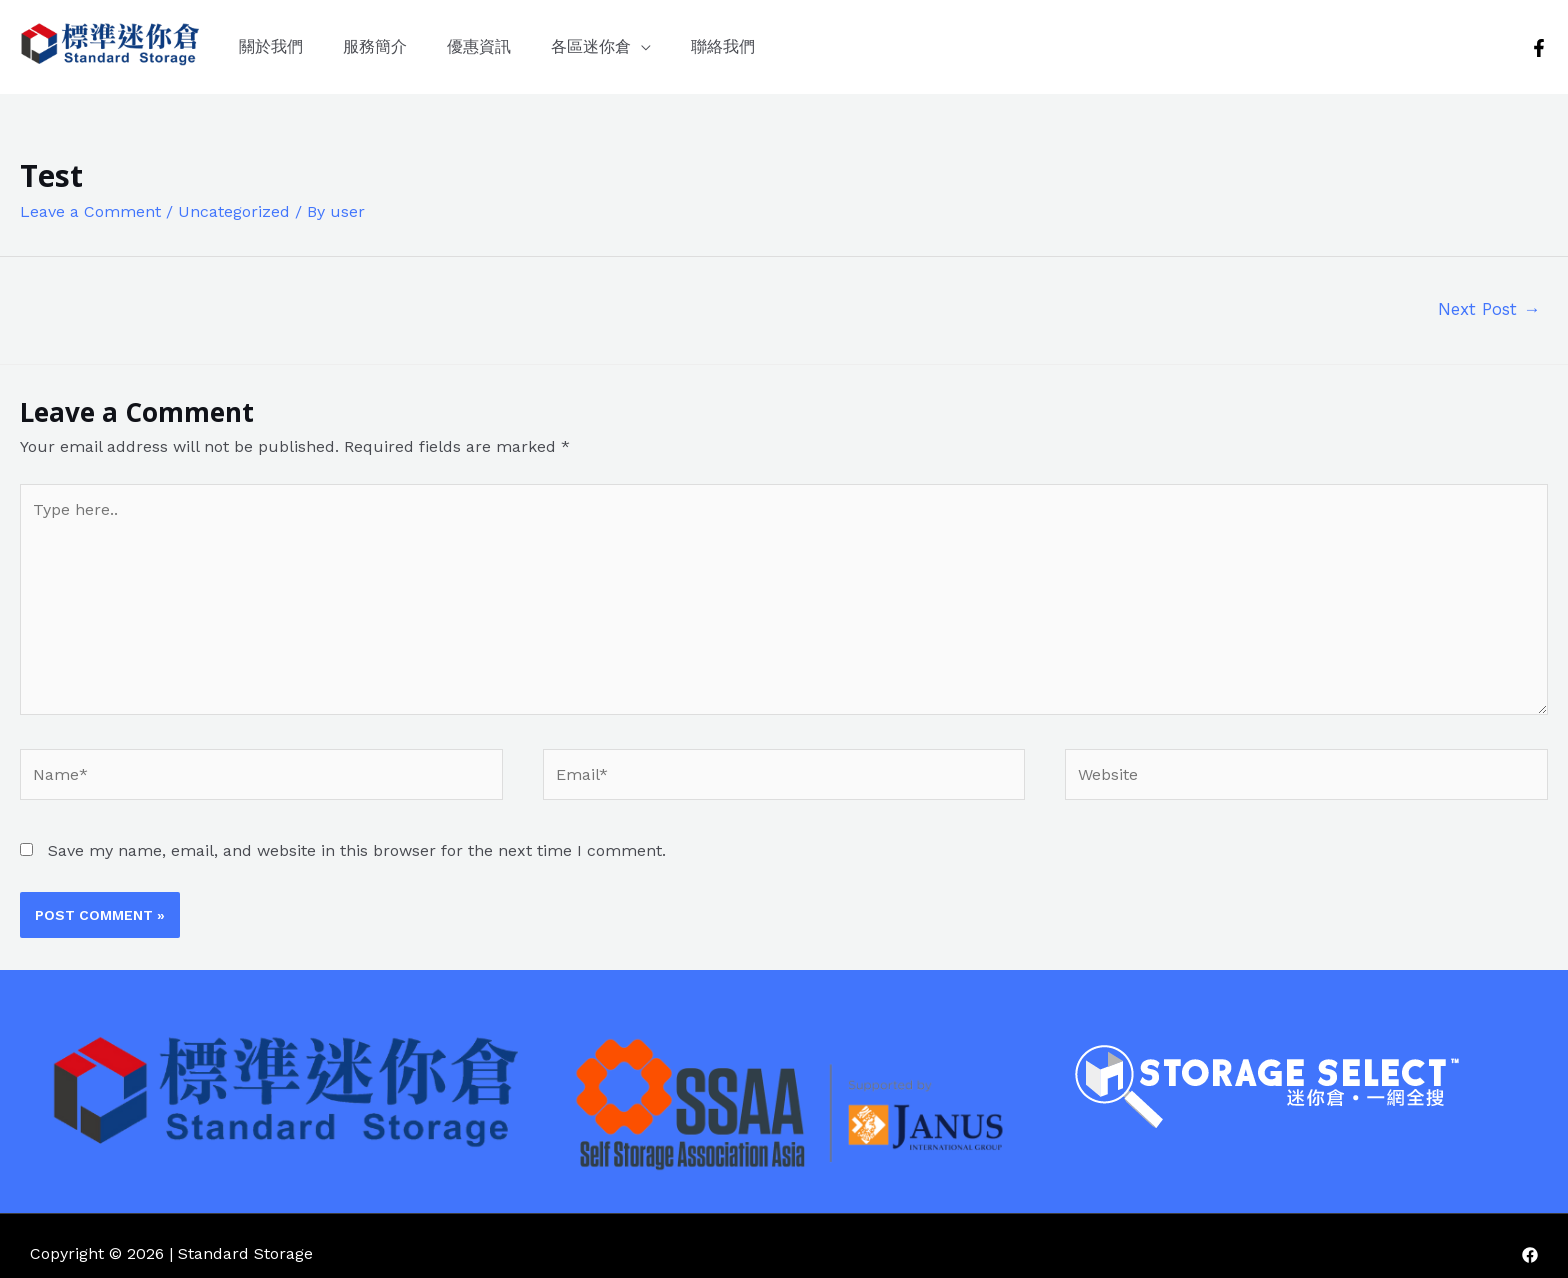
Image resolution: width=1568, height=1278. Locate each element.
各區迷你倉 (591, 46)
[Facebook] (1539, 48)
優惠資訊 (479, 46)
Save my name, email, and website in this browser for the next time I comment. (357, 850)
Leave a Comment (90, 211)
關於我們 (271, 46)
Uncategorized (234, 211)
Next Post (1489, 309)
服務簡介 (375, 46)
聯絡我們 (723, 46)
